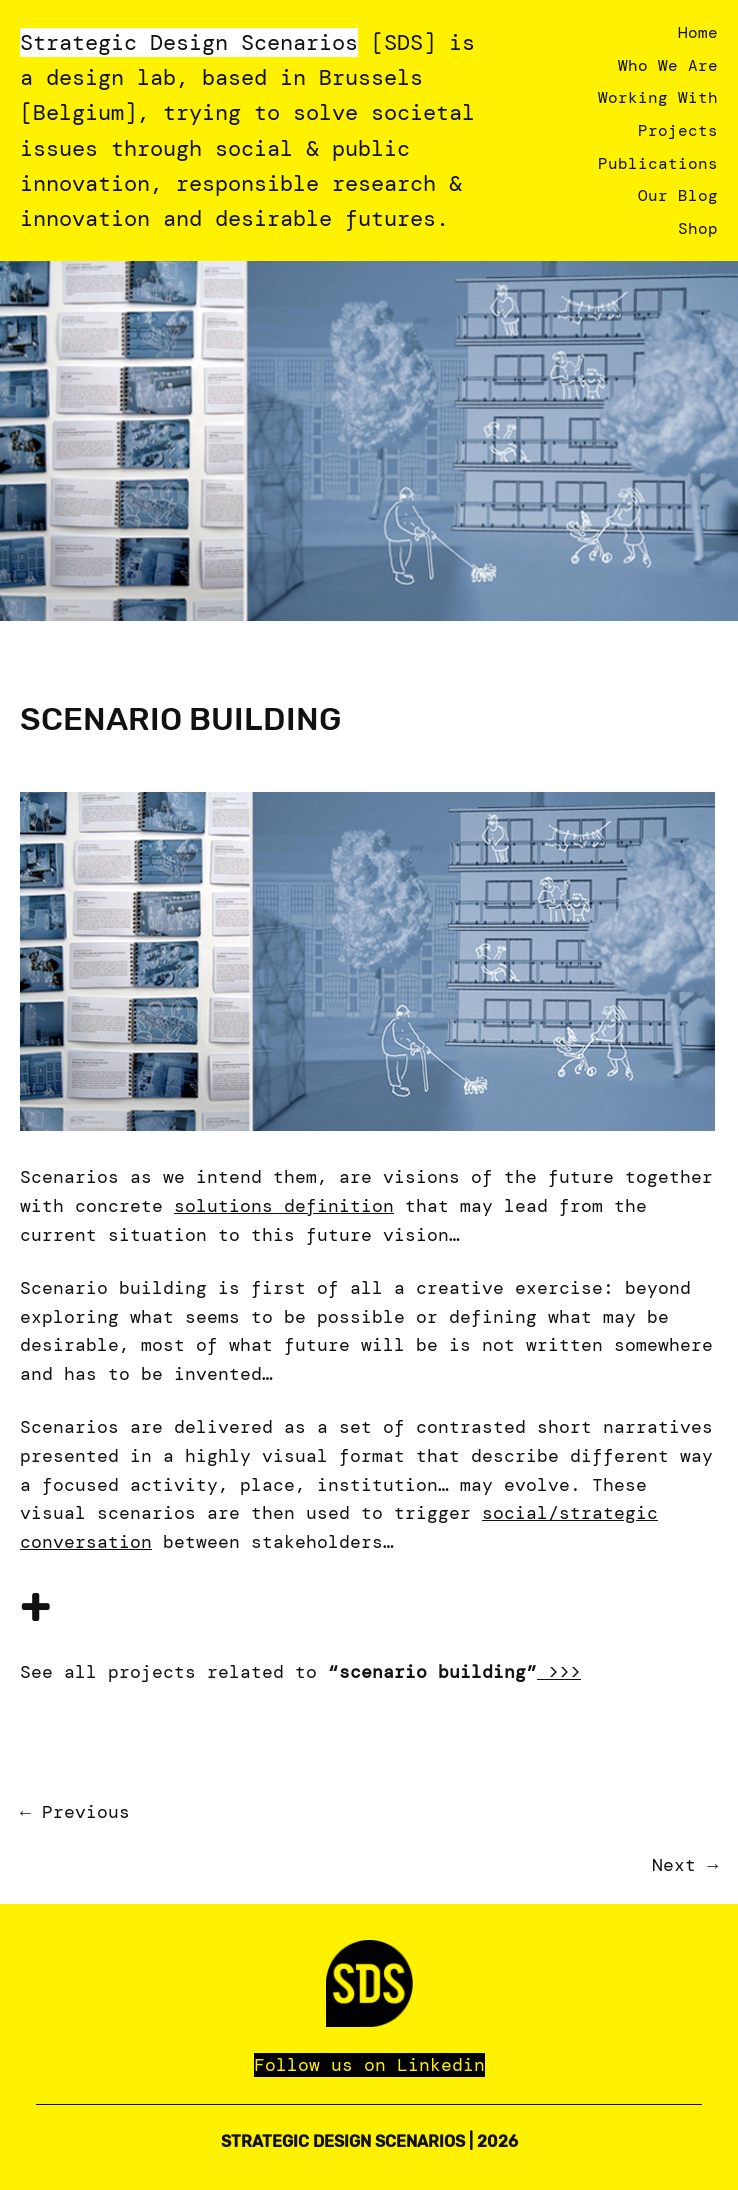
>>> (559, 1672)
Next (674, 1865)
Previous (86, 1812)
